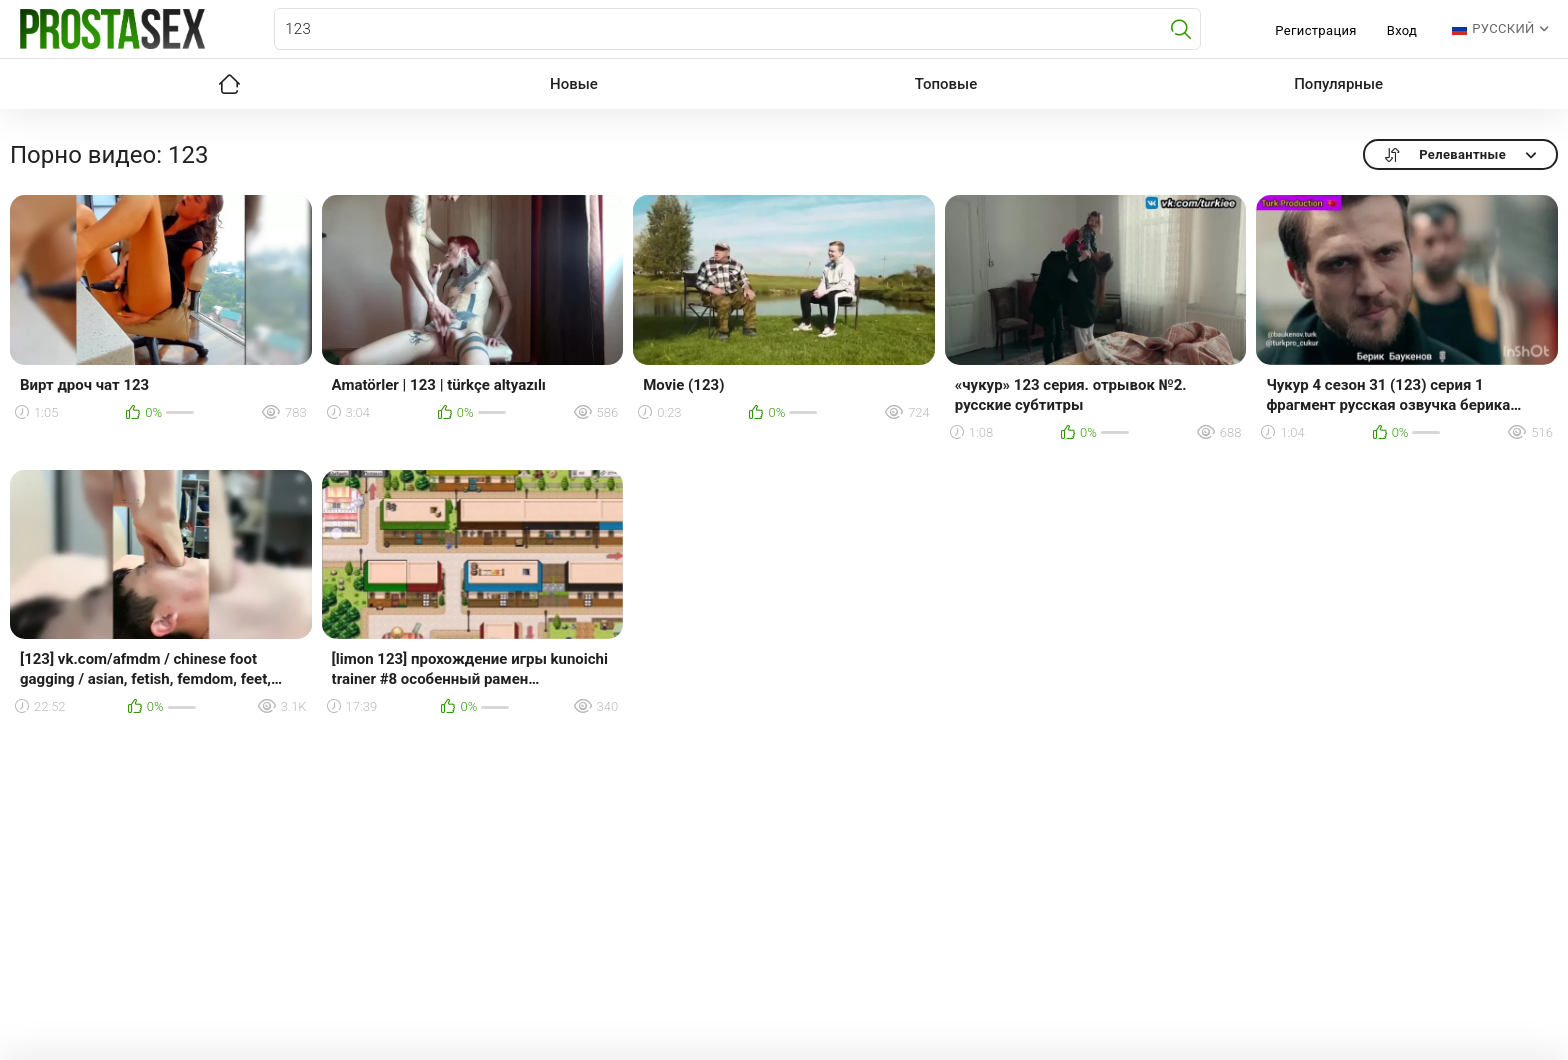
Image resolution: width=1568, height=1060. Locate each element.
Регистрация (1315, 30)
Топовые (946, 84)
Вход (1402, 30)
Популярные (1338, 84)
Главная (229, 84)
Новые (574, 84)
